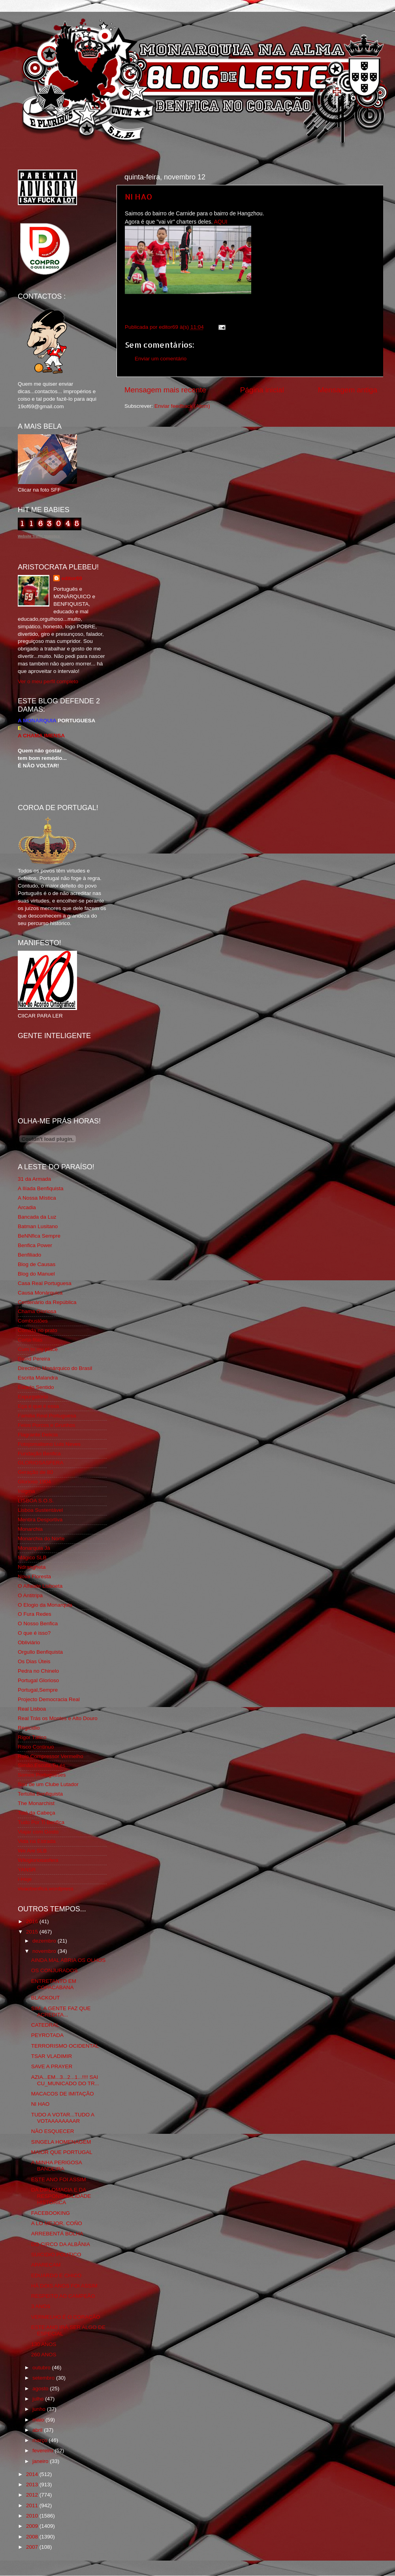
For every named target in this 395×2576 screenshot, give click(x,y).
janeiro (41, 2461)
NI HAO (138, 196)
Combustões (33, 1321)
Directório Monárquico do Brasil (55, 1368)
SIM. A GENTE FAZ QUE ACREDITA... (61, 2011)
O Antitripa (30, 1595)
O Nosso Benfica (38, 1623)
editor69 (71, 578)
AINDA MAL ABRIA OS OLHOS (68, 1960)
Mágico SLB (32, 1557)
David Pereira (34, 1359)
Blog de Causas (36, 1264)
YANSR (27, 1870)
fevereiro (43, 2451)
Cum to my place (38, 1349)
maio (38, 2420)
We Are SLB (32, 1851)
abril (38, 2430)
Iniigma (26, 1491)
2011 (33, 2505)
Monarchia (30, 1529)
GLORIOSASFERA (41, 1463)
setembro (44, 2378)
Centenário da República (47, 1302)
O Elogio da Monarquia (45, 1605)
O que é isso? (34, 1633)
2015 (33, 1932)
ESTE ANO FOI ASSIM (58, 2179)
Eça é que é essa (38, 1406)
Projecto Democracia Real (49, 1699)
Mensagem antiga (347, 390)
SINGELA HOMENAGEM (61, 2142)
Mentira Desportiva (40, 1520)
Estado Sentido (36, 1387)
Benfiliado (29, 1255)
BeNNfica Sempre (39, 1236)
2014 (33, 2474)
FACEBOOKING (50, 2213)
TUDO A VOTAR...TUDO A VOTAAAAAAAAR (62, 2118)
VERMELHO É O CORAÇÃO (65, 2317)
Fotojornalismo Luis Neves (49, 1444)
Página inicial (262, 390)
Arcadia (27, 1207)
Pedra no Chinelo (38, 1671)
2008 (33, 2537)
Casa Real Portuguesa (44, 1283)
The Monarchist (36, 1803)
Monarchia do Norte (41, 1538)
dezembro (45, 1941)
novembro (45, 1951)
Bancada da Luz (37, 1217)
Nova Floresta (34, 1576)
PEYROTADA (47, 2035)
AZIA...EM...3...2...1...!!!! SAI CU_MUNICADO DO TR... (65, 2080)
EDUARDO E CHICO (56, 2275)
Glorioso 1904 (34, 1482)
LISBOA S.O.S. (36, 1501)
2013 (33, 2484)
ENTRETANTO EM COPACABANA (53, 1984)
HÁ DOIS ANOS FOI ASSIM (64, 2286)
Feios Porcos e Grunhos (46, 1425)
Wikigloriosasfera (38, 1860)
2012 (33, 2495)
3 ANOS (41, 2306)
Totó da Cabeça (36, 1813)
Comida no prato (37, 1330)
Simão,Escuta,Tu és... (44, 1765)
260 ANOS (43, 2354)
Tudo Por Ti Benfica (41, 1822)
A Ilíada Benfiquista (41, 1188)
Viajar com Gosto (38, 1832)
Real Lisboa (32, 1709)
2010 (33, 2516)
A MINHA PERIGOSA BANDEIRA (56, 2166)
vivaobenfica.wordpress (45, 1889)
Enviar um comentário (160, 359)
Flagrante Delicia (38, 1435)
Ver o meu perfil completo (48, 681)
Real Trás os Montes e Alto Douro (58, 1718)
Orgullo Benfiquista (40, 1652)
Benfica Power (35, 1245)
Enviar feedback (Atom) (182, 406)
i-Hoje (25, 1879)
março (40, 2440)
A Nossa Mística (37, 1198)
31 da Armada (34, 1179)
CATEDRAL (45, 2025)
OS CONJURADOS (54, 1970)
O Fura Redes (34, 1614)
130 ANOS (43, 2344)
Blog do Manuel (36, 1274)
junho (39, 2409)
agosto (41, 2388)
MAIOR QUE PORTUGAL (61, 2152)
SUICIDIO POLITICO (56, 2255)
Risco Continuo (36, 1747)
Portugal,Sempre (38, 1690)
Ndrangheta (32, 1567)
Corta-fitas (30, 1340)
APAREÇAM (46, 2265)
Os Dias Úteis (34, 1661)
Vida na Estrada (37, 1841)
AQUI (221, 222)
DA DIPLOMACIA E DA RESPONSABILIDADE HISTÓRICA (61, 2196)
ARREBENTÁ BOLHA (57, 2234)
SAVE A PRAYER (52, 2066)
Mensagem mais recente (165, 390)
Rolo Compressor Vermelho (50, 1756)
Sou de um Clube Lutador (48, 1784)
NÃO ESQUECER (52, 2131)
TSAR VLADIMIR (51, 2056)
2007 (33, 2547)
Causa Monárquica (40, 1293)
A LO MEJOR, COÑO (56, 2223)
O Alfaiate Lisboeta (40, 1586)
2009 (33, 2526)
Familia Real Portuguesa (47, 1416)
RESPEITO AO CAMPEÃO (63, 2296)
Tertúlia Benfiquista (40, 1794)
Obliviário (29, 1642)
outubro (42, 2368)
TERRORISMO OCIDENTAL (65, 2046)
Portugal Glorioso (38, 1680)
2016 (33, 1921)
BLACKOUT (45, 1998)
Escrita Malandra (38, 1378)
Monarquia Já (34, 1548)
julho (38, 2399)
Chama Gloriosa (37, 1311)
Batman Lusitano (38, 1226)
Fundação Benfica (39, 1454)
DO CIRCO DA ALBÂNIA (60, 2244)
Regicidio (29, 1728)
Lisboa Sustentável (40, 1510)
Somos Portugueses (42, 1775)
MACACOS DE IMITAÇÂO (62, 2094)
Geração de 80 (35, 1472)
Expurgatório (33, 1397)
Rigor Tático (32, 1737)
